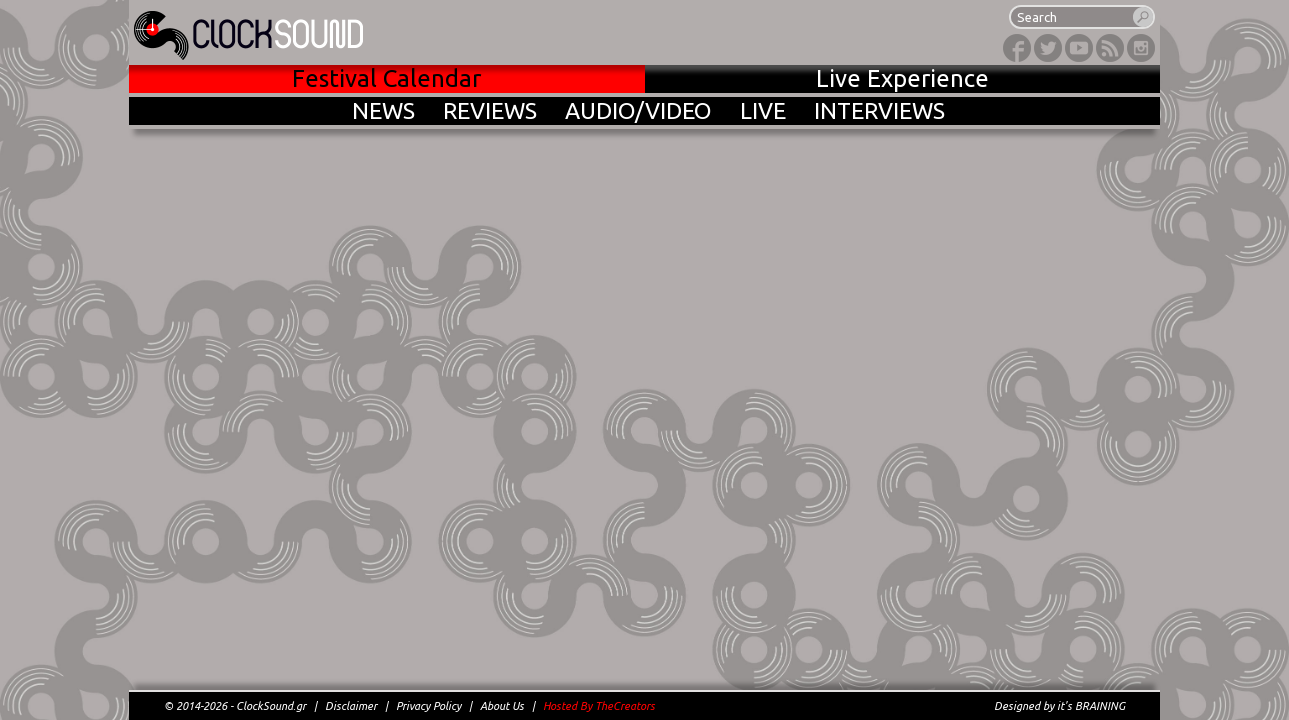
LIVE (763, 110)
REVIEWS (490, 110)
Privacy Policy (428, 706)
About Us (502, 706)
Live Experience (902, 78)
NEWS (383, 110)
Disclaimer (351, 706)
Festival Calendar (386, 78)
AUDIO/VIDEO (638, 110)
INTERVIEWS (879, 110)
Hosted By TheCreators (599, 706)
